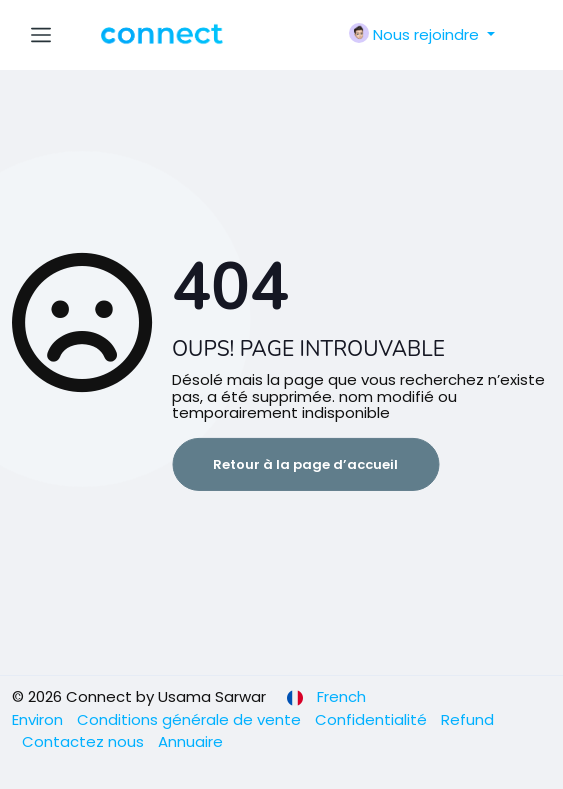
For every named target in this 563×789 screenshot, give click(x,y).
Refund (467, 719)
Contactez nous (85, 741)
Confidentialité (373, 719)
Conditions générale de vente (191, 719)
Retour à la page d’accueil (305, 464)
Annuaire (190, 741)
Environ (39, 719)
